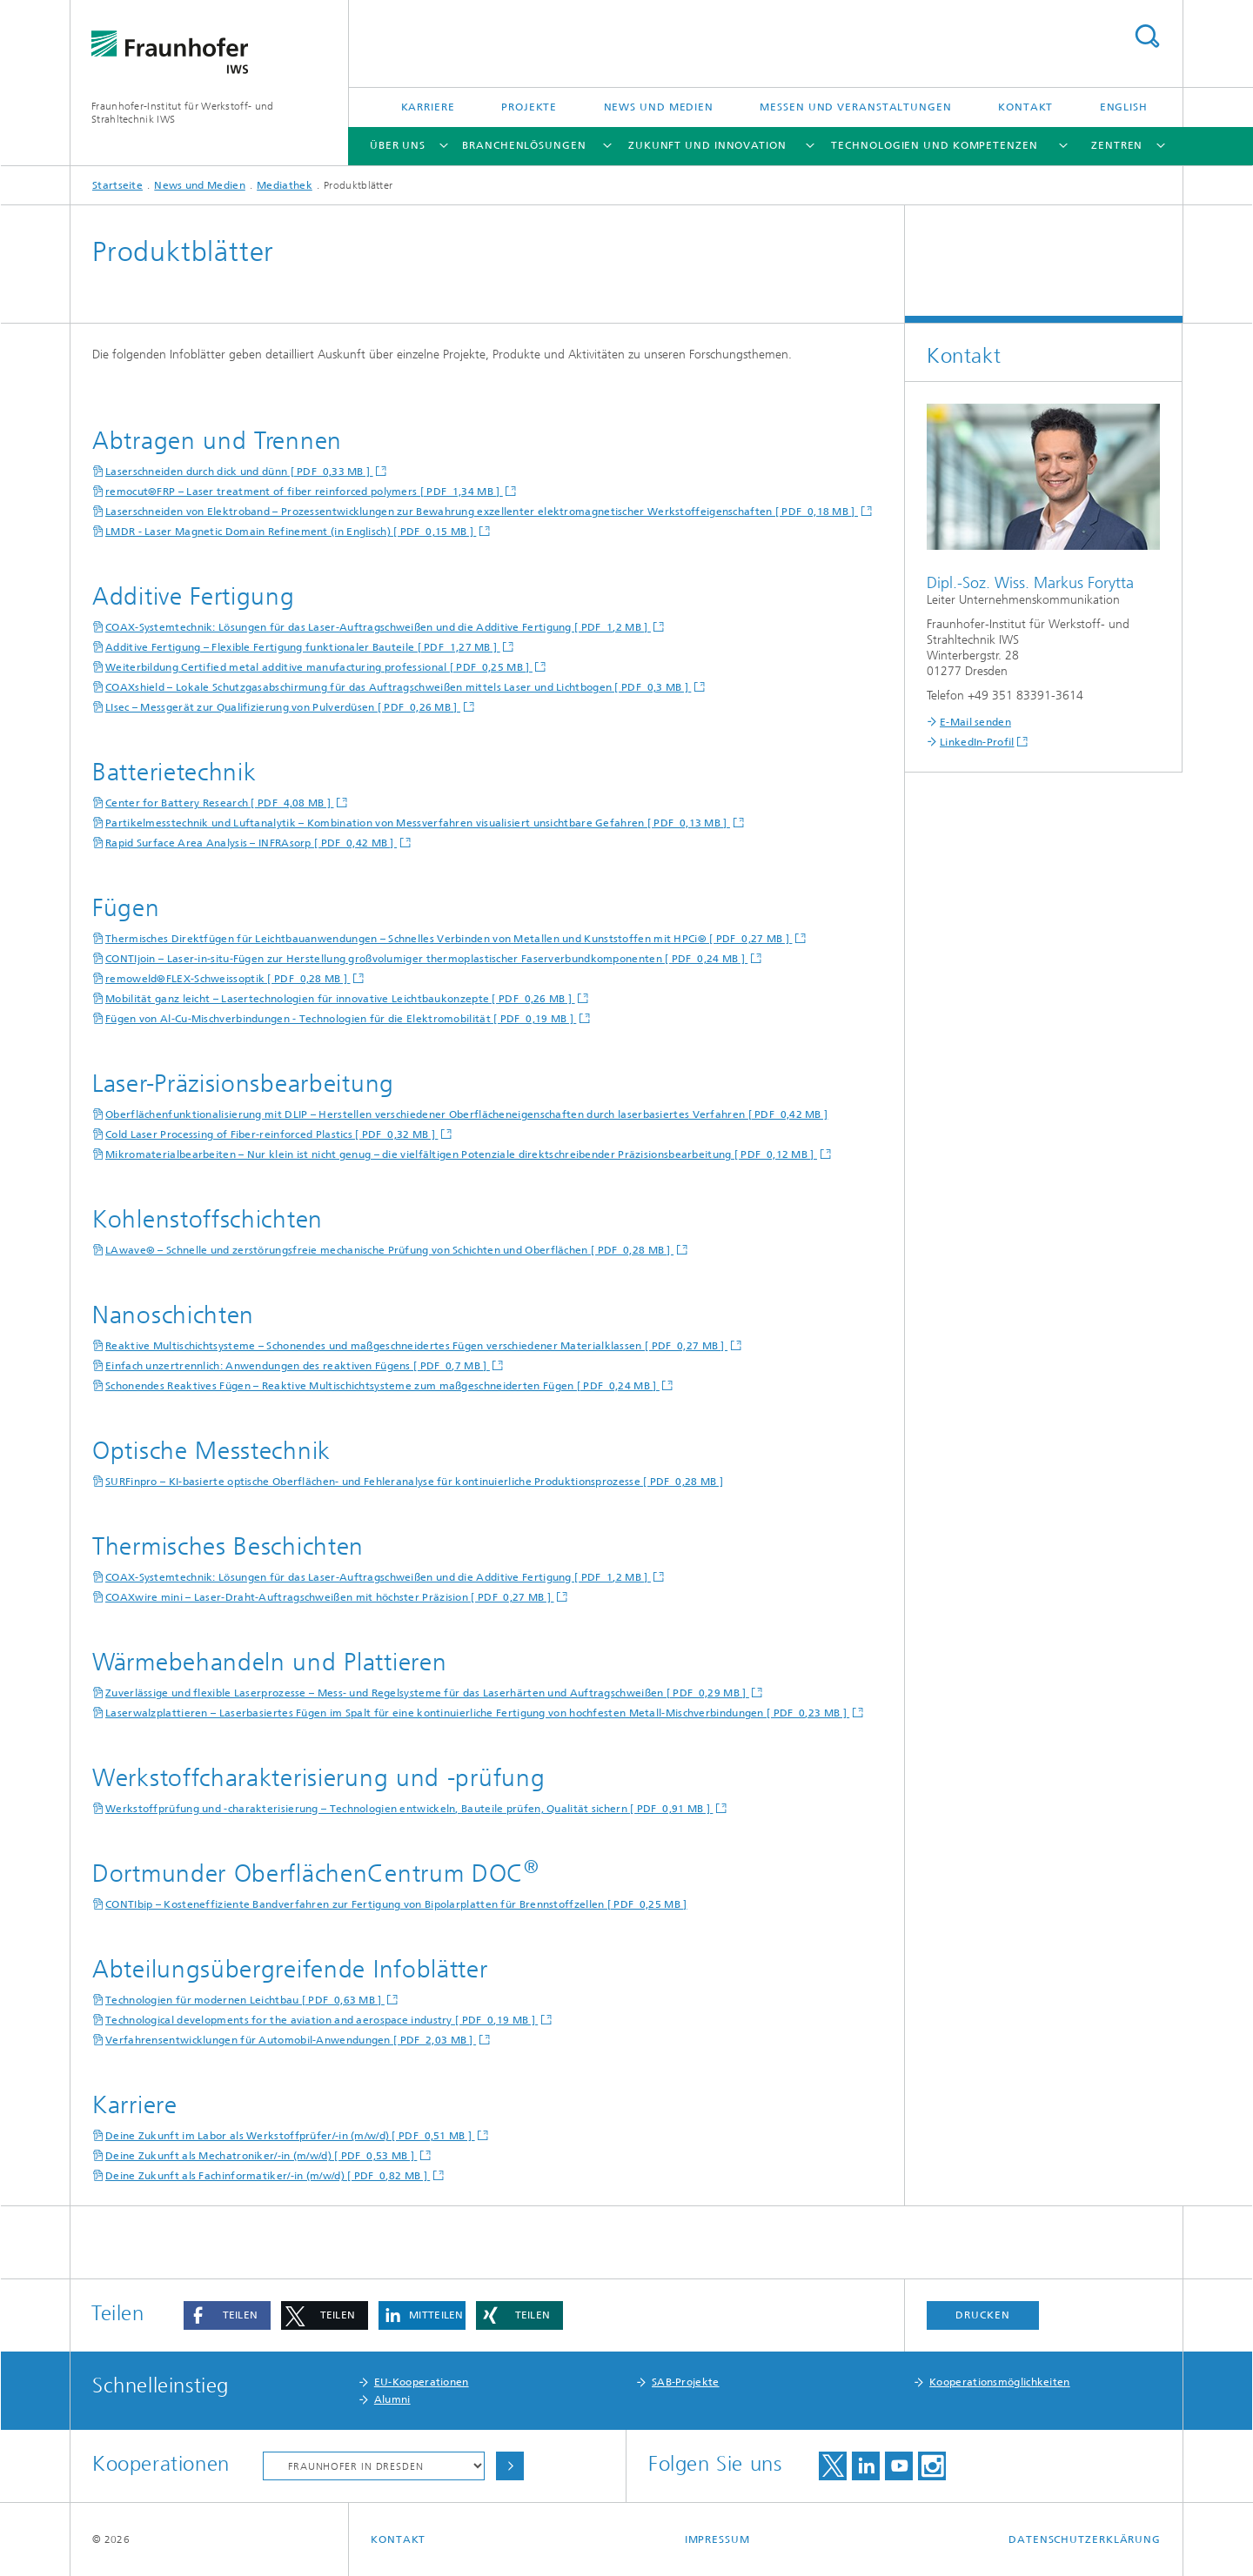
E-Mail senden (975, 722)
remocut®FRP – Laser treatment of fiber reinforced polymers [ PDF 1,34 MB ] (304, 491)
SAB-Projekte (686, 2382)
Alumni (392, 2399)
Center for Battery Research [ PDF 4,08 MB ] (219, 803)
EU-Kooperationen (421, 2382)
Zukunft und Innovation (707, 145)
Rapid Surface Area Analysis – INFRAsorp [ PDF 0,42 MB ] (251, 843)
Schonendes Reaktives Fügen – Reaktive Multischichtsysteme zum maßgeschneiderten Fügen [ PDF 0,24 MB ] (382, 1386)
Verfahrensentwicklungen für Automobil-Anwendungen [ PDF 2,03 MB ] (290, 2040)
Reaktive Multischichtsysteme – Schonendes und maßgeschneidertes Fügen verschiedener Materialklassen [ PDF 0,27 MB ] (416, 1346)
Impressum (717, 2539)
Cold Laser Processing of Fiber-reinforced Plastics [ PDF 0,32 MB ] (271, 1134)
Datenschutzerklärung (1084, 2539)
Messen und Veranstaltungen (855, 107)
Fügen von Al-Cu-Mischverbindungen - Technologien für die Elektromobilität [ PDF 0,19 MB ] (340, 1019)
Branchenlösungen (524, 145)
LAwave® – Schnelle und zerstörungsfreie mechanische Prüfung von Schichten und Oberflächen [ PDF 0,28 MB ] (389, 1250)
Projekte (529, 107)
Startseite (117, 185)
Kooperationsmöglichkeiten (999, 2382)
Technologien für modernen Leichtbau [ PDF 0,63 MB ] (245, 2000)
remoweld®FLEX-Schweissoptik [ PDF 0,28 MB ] (228, 979)
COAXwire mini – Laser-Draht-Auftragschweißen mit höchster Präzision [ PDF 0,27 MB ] (329, 1597)
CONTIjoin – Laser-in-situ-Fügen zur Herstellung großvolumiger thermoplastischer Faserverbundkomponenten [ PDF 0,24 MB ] (426, 959)
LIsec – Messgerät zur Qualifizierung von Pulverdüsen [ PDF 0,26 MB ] (282, 707)
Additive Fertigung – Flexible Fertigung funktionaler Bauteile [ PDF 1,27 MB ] (302, 647)
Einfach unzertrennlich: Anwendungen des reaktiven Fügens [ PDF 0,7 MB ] (297, 1366)
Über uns (397, 145)
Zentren (1116, 145)
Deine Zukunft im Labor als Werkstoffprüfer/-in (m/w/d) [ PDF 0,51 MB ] (290, 2136)
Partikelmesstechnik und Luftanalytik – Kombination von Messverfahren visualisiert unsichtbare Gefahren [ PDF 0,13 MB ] (417, 823)
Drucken (982, 2315)
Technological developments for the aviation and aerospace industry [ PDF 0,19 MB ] (321, 2020)
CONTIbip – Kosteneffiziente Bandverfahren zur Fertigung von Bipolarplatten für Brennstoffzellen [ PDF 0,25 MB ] (396, 1904)
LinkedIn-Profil (977, 742)
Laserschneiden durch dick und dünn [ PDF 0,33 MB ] (239, 471)
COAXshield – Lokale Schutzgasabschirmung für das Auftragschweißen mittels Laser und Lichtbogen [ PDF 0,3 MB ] (398, 687)
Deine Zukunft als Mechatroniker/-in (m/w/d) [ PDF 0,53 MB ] (261, 2156)
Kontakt (1025, 107)
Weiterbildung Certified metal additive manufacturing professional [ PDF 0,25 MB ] (319, 667)
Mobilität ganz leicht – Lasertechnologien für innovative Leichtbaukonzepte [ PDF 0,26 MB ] (340, 999)
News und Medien (659, 107)
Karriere (428, 107)
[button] (227, 2315)
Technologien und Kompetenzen (934, 145)
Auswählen (510, 2466)
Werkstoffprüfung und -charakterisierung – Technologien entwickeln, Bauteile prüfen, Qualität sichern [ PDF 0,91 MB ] (409, 1809)
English (1124, 107)
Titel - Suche (1147, 36)
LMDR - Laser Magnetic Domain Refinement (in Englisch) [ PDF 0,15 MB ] (290, 531)
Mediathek (284, 185)
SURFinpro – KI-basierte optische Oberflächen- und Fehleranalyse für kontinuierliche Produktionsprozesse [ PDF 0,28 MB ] (414, 1481)
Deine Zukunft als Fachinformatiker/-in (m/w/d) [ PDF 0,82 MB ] (267, 2176)
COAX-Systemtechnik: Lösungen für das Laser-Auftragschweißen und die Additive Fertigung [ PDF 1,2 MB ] (378, 627)
